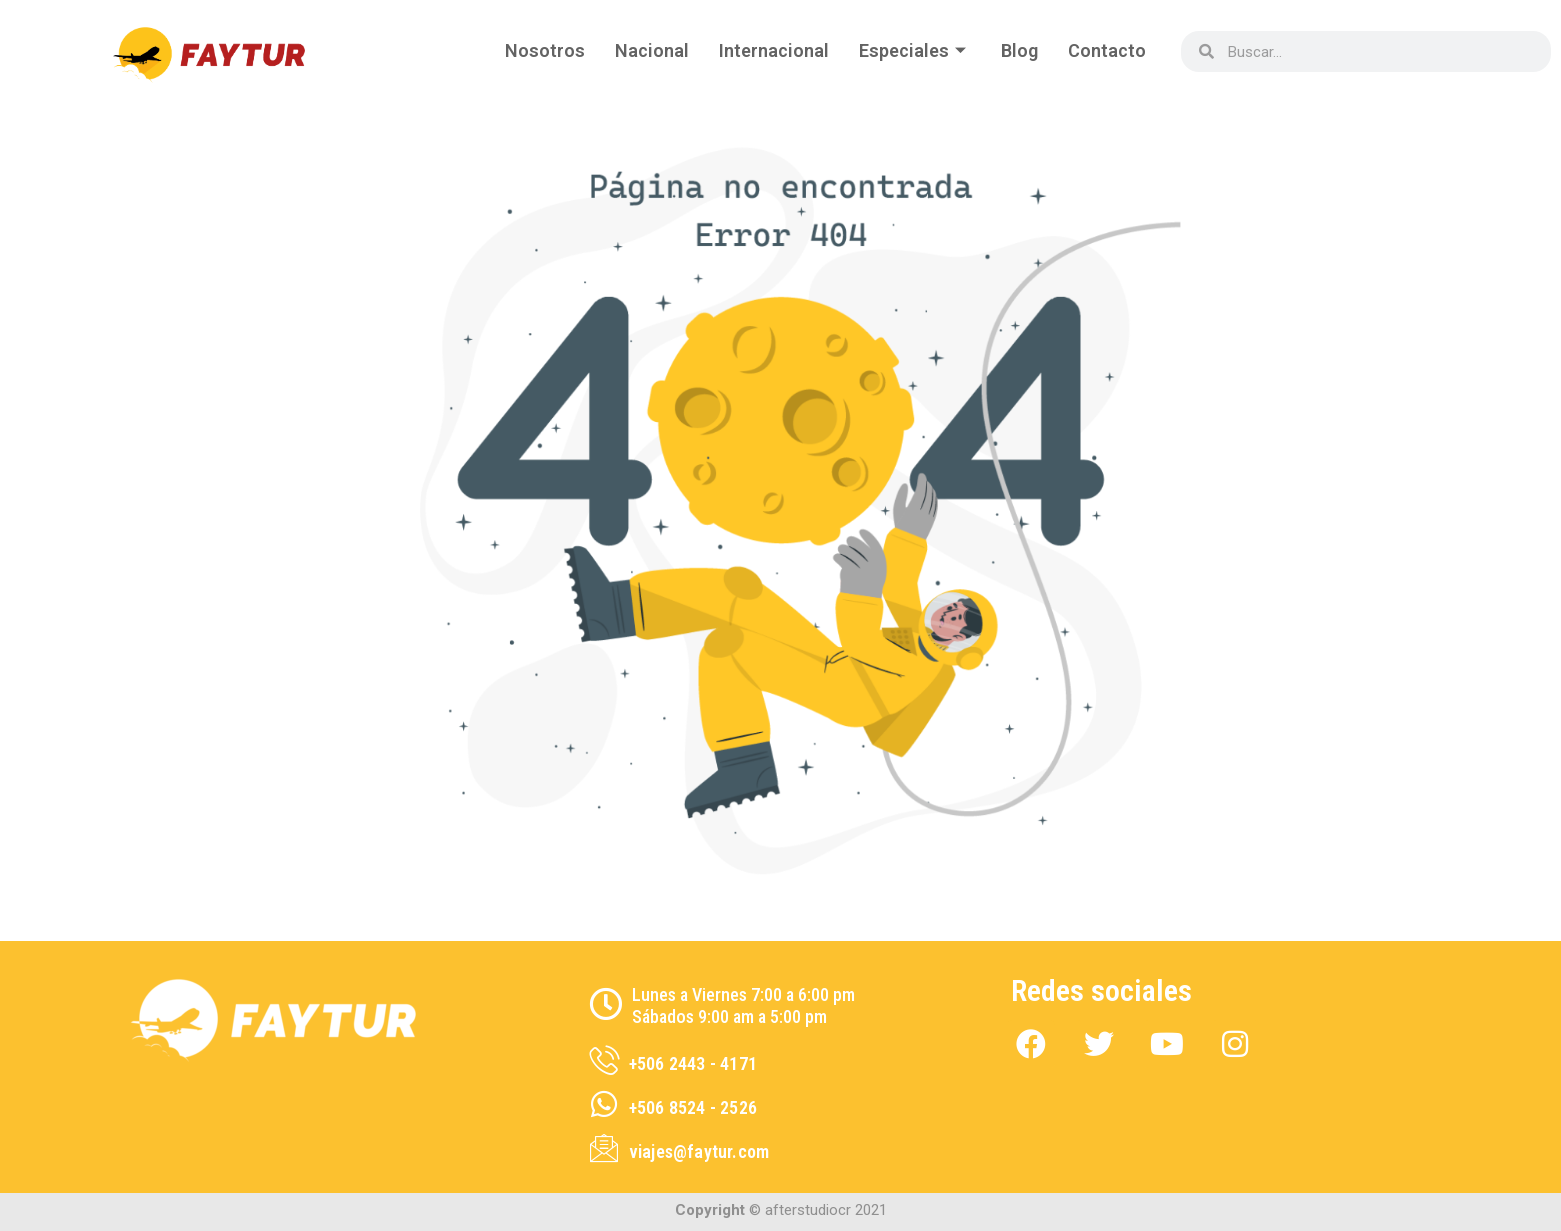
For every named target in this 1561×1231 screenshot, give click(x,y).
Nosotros (545, 50)
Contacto (1107, 50)
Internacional (774, 50)
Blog (1019, 50)
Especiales (915, 50)
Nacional (652, 50)
